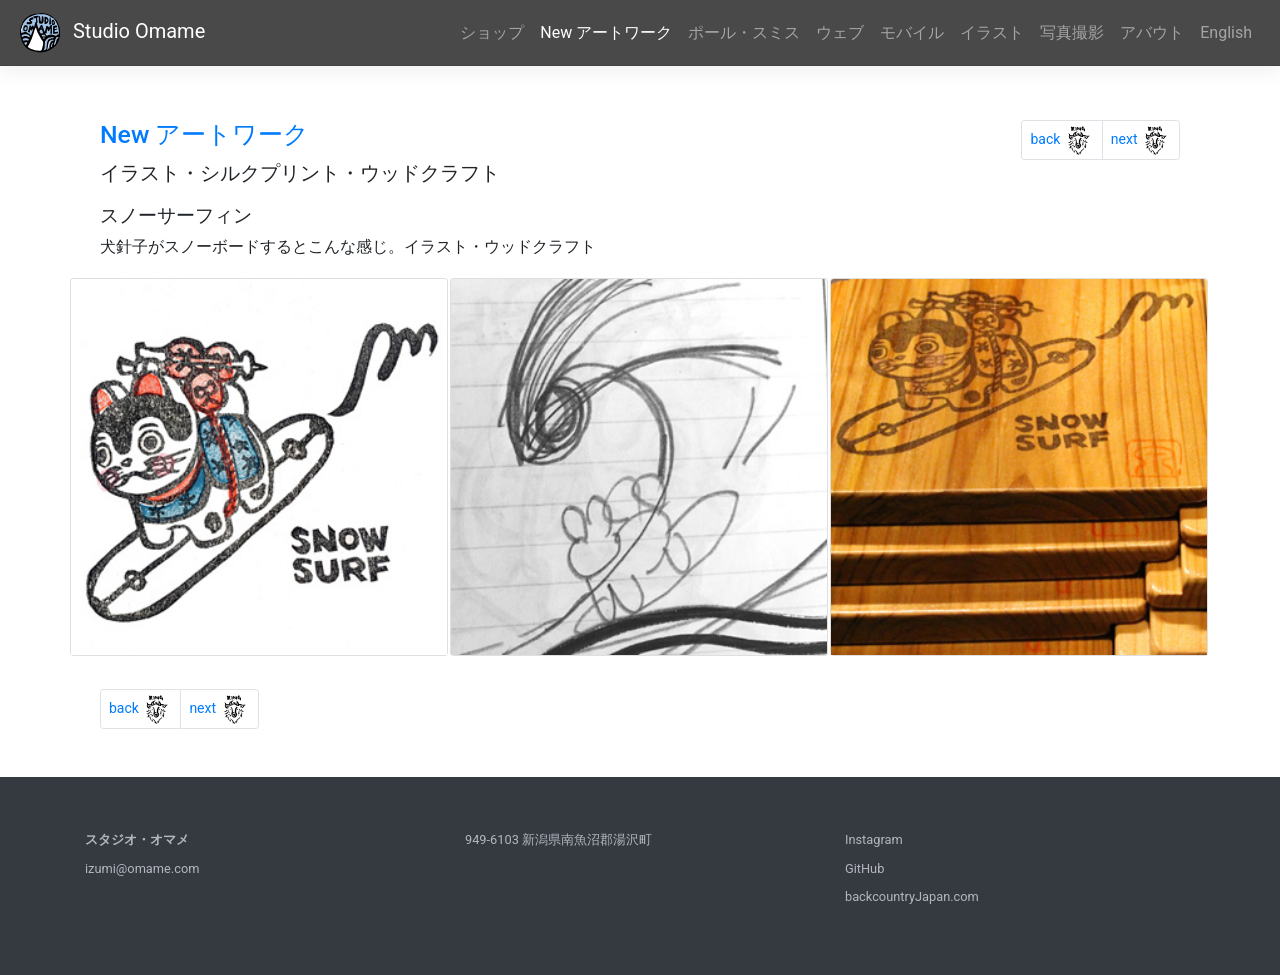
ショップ (492, 32)
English (1226, 32)
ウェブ (840, 32)
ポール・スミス (744, 32)
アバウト (1152, 32)
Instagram (874, 839)
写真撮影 (1072, 32)
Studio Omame (110, 33)
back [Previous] (1066, 136)
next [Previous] (1145, 136)
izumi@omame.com (142, 868)
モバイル (912, 32)
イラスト (992, 32)
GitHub (864, 868)
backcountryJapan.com (912, 896)
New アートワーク (606, 32)
